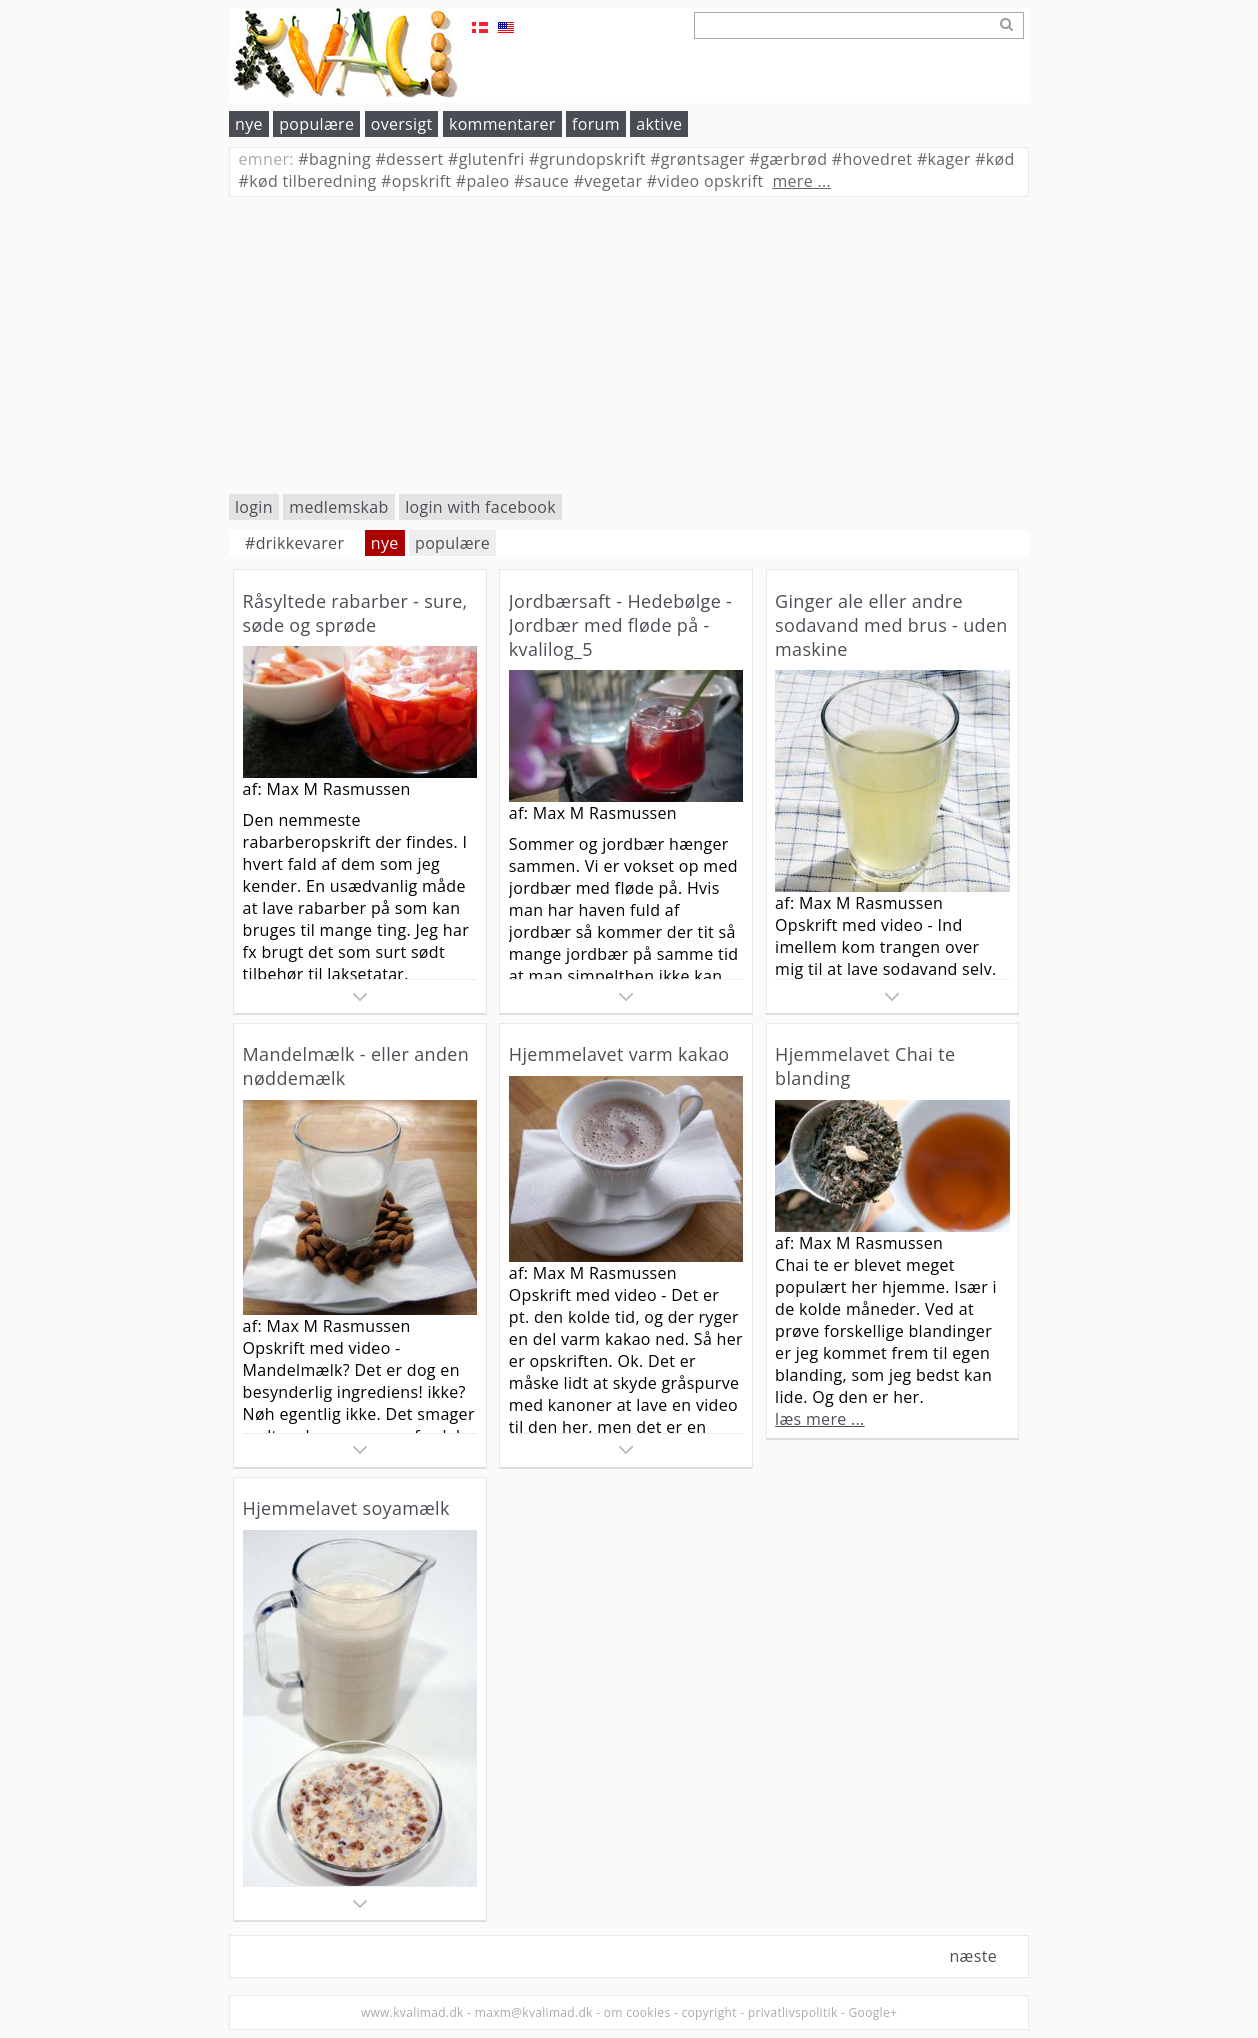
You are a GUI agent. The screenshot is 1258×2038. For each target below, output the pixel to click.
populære (316, 124)
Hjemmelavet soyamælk (346, 1508)
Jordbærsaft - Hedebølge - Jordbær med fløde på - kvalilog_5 (620, 625)
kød (994, 159)
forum (596, 124)
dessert (409, 159)
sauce (541, 181)
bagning (334, 159)
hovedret (872, 159)
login (254, 507)
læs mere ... (820, 1419)
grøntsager (697, 159)
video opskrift (705, 181)
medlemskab (338, 507)
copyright (708, 2012)
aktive (659, 124)
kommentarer (502, 124)
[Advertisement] (629, 345)
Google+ (873, 2012)
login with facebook (480, 507)
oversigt (402, 124)
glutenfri (486, 159)
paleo (483, 181)
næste (973, 1956)
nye (249, 124)
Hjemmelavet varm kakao (619, 1054)
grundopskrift (587, 159)
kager (944, 159)
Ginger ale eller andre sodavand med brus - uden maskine (891, 625)
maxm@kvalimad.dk (534, 2012)
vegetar (608, 181)
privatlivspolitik (793, 2012)
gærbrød (789, 159)
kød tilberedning (308, 181)
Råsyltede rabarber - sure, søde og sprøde (355, 613)
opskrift (416, 181)
